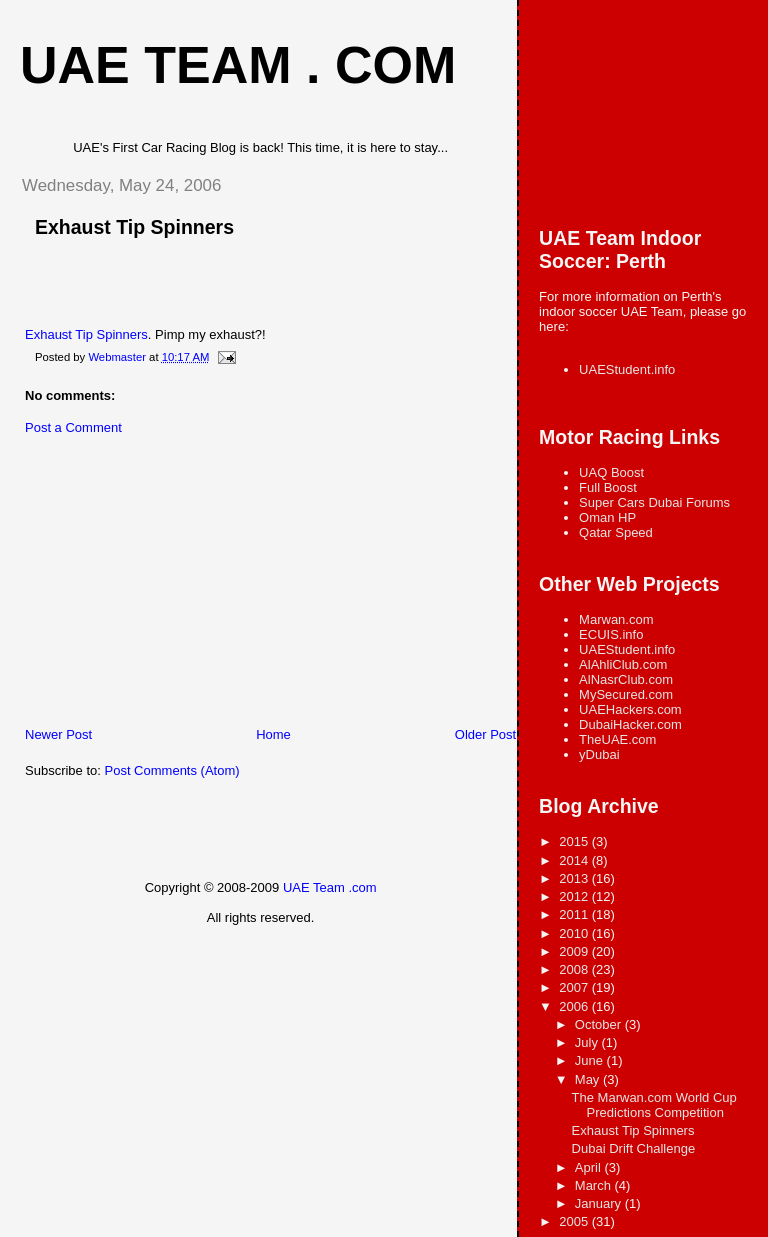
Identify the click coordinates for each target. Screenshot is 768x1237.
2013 (575, 878)
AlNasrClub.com (626, 679)
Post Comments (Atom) (172, 770)
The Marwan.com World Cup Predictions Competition (654, 1105)
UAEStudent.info (627, 369)
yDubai (599, 754)
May (589, 1079)
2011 (575, 914)
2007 (575, 987)
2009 (575, 951)
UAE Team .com (330, 887)
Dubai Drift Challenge (634, 1148)
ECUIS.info (611, 634)
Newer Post (58, 734)
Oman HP (607, 517)
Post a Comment (73, 427)
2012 (575, 896)
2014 (575, 860)
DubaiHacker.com (630, 724)
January (600, 1203)
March (595, 1185)
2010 (575, 933)
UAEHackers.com (630, 709)
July (588, 1042)
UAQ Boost (611, 472)
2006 (575, 1006)
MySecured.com (626, 694)
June (591, 1060)
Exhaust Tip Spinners (134, 227)
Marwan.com (616, 619)
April (590, 1167)
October (600, 1024)
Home (273, 734)
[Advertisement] (155, 586)
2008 (575, 969)
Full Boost (608, 487)
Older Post (485, 734)
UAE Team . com (238, 65)
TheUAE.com (617, 739)
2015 (575, 841)
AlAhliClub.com (623, 664)
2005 (575, 1221)
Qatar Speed (616, 532)
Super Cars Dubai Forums (654, 502)
